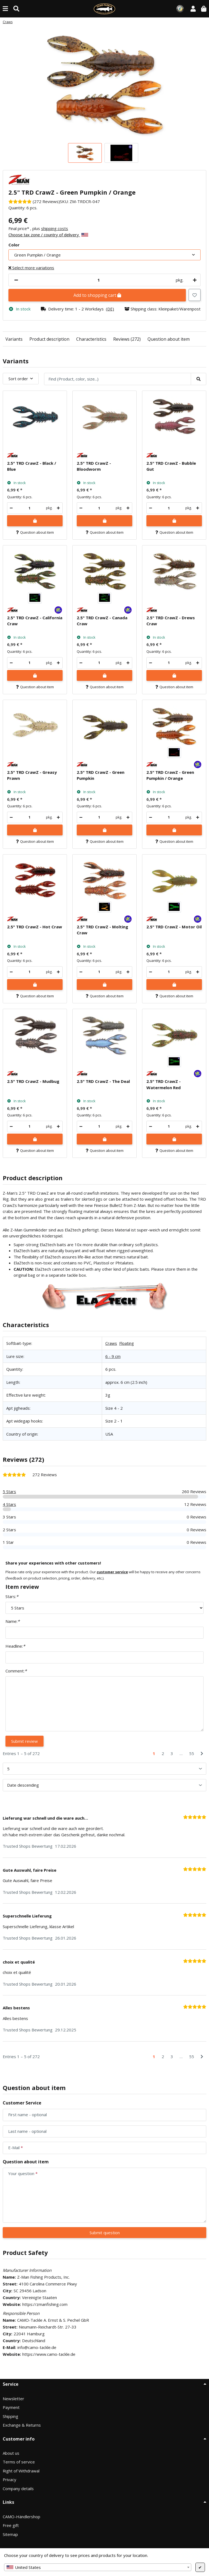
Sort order (18, 378)
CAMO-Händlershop (21, 2516)
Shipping (10, 2416)
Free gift (11, 2525)
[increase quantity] (193, 280)
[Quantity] (98, 280)
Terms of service (19, 2462)
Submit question (105, 2232)
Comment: (16, 1671)
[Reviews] (34, 201)
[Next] (201, 1753)
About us (11, 2453)
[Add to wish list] (195, 295)
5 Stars (9, 1491)
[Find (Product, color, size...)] (16, 8)
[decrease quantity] (16, 280)
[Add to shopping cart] (35, 520)
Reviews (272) (127, 339)
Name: (12, 1621)
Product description (49, 339)
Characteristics (91, 339)
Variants (14, 339)
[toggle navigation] (5, 8)
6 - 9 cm (113, 1356)
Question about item (168, 339)
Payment (11, 2407)
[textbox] (97, 2567)
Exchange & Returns (22, 2425)
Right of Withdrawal (21, 2471)
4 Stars (9, 1504)
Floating (126, 1343)
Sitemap (10, 2534)
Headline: (15, 1646)
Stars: (11, 1596)
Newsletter (13, 2398)
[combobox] (97, 2567)
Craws (111, 1343)
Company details (18, 2488)
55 (191, 1753)
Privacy (9, 2479)
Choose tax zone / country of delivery (48, 234)
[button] (193, 8)
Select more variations (31, 267)
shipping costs (54, 228)
